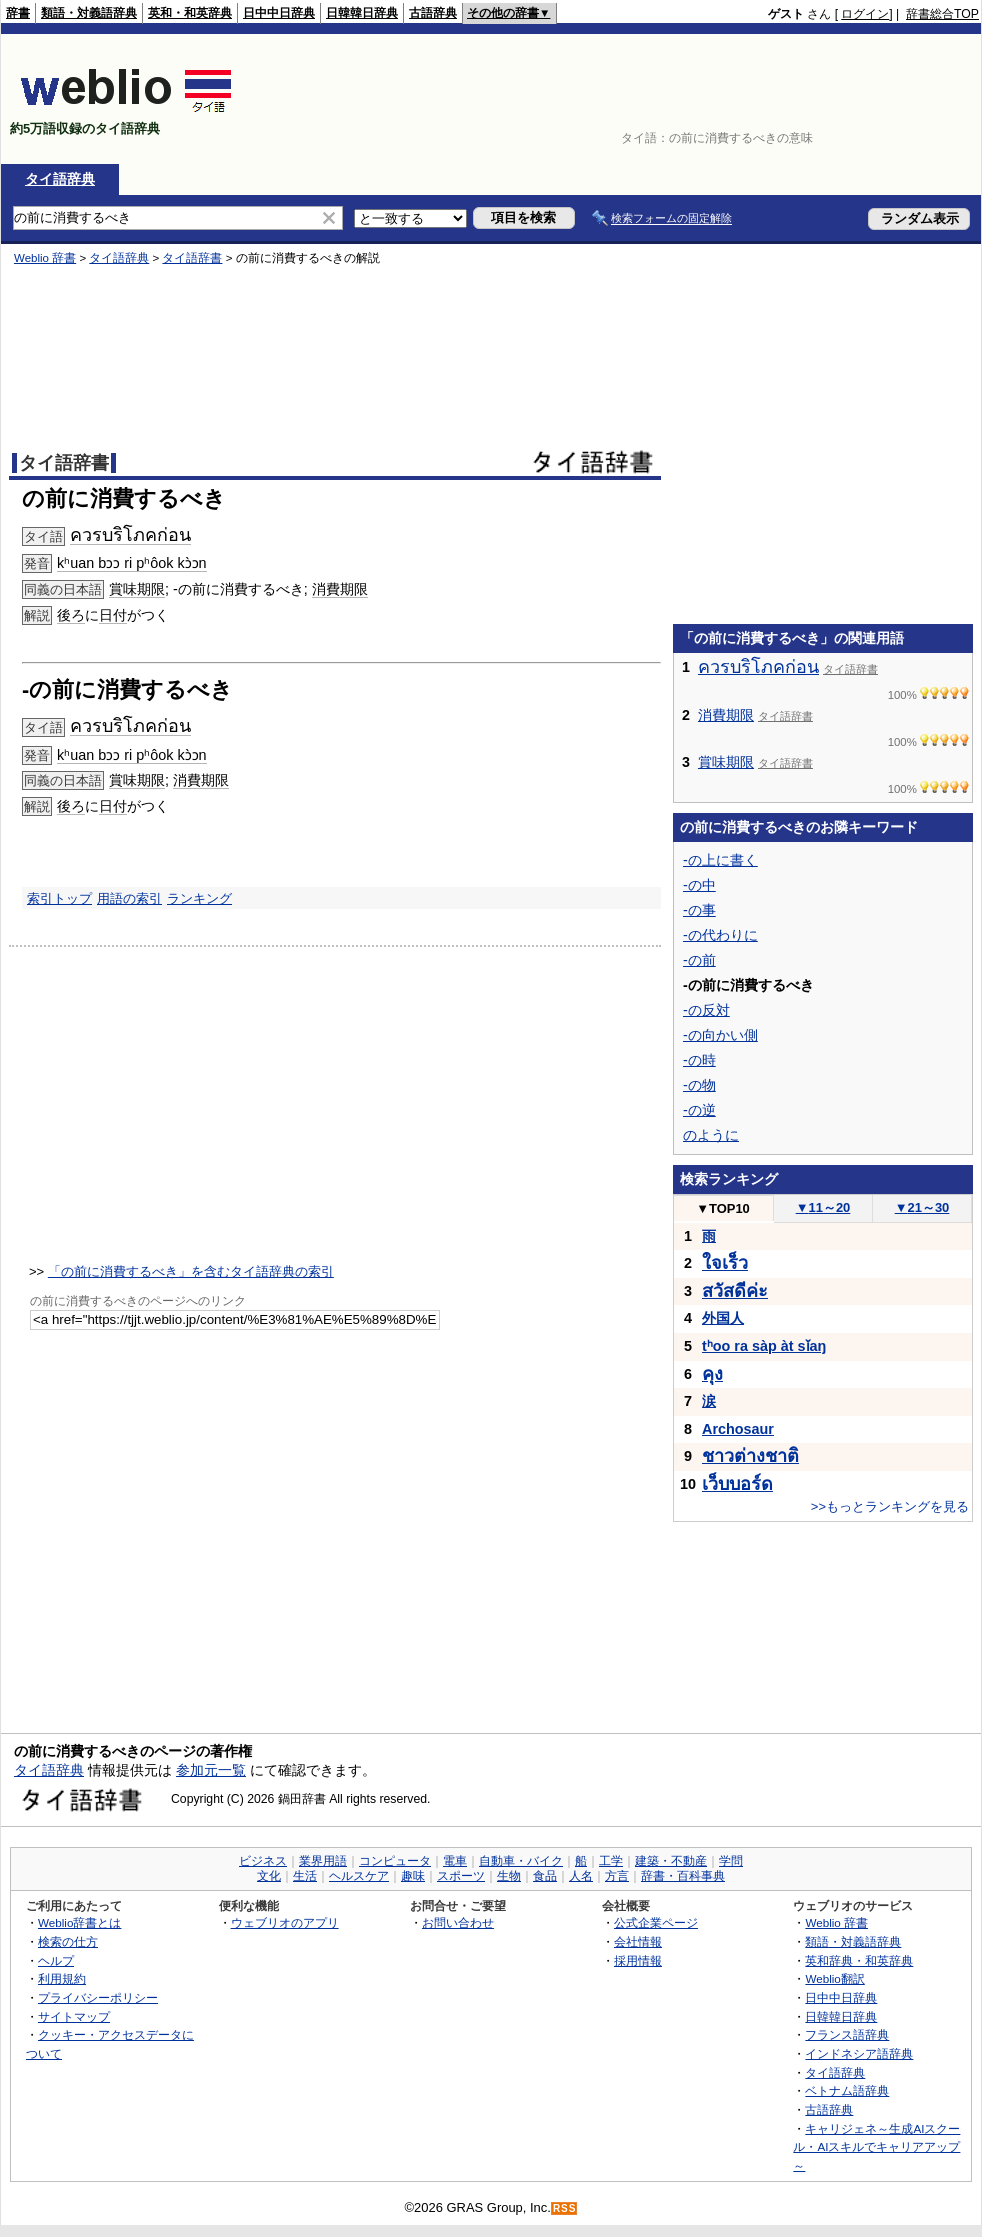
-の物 (699, 1085)
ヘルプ (56, 1960)
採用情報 (638, 1960)
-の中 (699, 885)
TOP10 (723, 1208)
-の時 (699, 1060)
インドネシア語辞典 (859, 2053)
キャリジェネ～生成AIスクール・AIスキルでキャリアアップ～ (876, 2147)
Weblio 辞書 (836, 1922)
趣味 (413, 1876)
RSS (565, 2208)
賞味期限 (137, 780)
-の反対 (706, 1010)
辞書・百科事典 (683, 1876)
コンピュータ (395, 1861)
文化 (269, 1876)
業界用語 (323, 1861)
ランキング (199, 898)
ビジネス (263, 1861)
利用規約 (62, 1978)
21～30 (922, 1207)
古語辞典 (433, 13)
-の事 (699, 910)
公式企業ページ (656, 1922)
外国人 (723, 1318)
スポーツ (461, 1876)
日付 (113, 806)
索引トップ (59, 898)
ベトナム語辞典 (847, 2090)
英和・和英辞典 (190, 13)
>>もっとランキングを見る (890, 1506)
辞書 (18, 13)
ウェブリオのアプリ (285, 1922)
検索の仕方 (68, 1941)
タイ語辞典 (60, 179)
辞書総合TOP (942, 14)
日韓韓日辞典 (362, 13)
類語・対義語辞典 (89, 13)
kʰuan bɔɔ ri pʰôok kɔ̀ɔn (132, 755)
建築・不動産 (671, 1861)
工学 (611, 1861)
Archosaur (738, 1429)
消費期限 (201, 780)
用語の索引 (129, 898)
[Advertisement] (917, 99)
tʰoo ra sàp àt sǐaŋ (764, 1346)
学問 (731, 1861)
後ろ (71, 806)
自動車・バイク (521, 1861)
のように (711, 1135)
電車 (455, 1861)
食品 (545, 1876)
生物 (509, 1876)
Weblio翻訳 (834, 1978)
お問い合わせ (458, 1922)
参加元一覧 (211, 1770)
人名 (581, 1876)
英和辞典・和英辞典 (859, 1960)
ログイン (865, 14)
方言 (617, 1876)
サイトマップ (74, 2016)
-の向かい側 (720, 1035)
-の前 (699, 960)
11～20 (823, 1207)
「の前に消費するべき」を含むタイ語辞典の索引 (191, 1271)
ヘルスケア (359, 1876)
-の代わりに (720, 935)
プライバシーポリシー (98, 1997)
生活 (305, 1876)
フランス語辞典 (847, 2034)
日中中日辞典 (279, 13)
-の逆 (699, 1110)
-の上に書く (720, 860)
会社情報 (638, 1941)
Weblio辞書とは (79, 1922)
